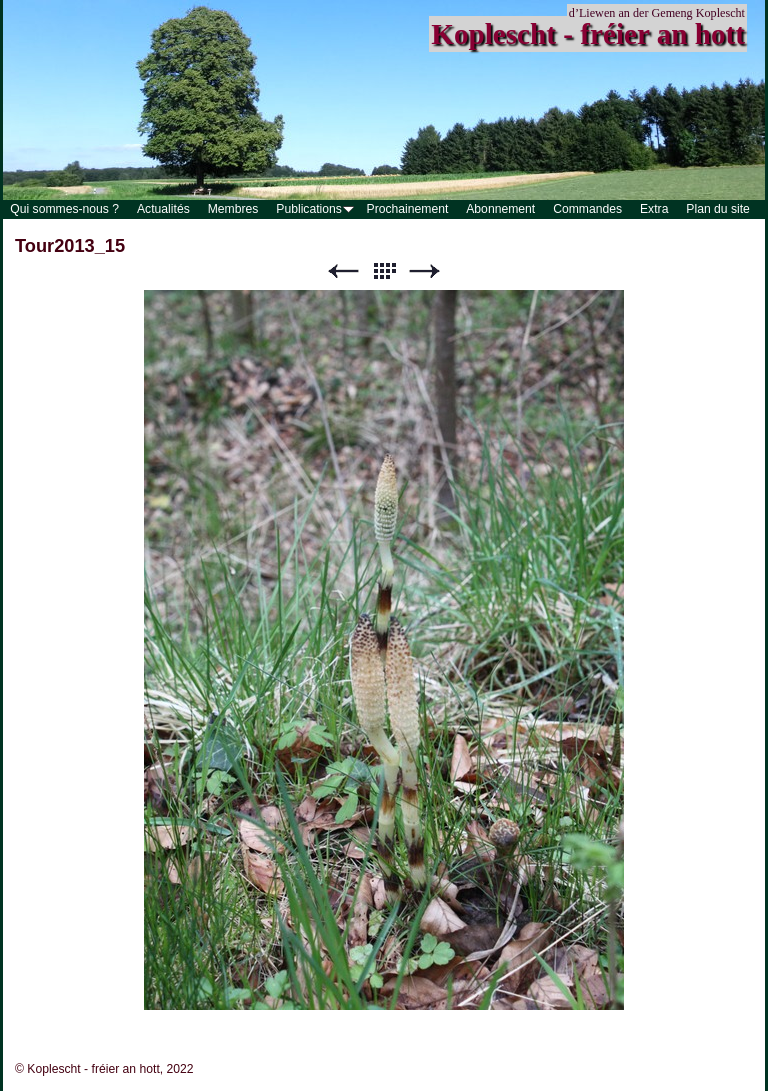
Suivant (425, 271)
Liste (384, 271)
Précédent (343, 271)
